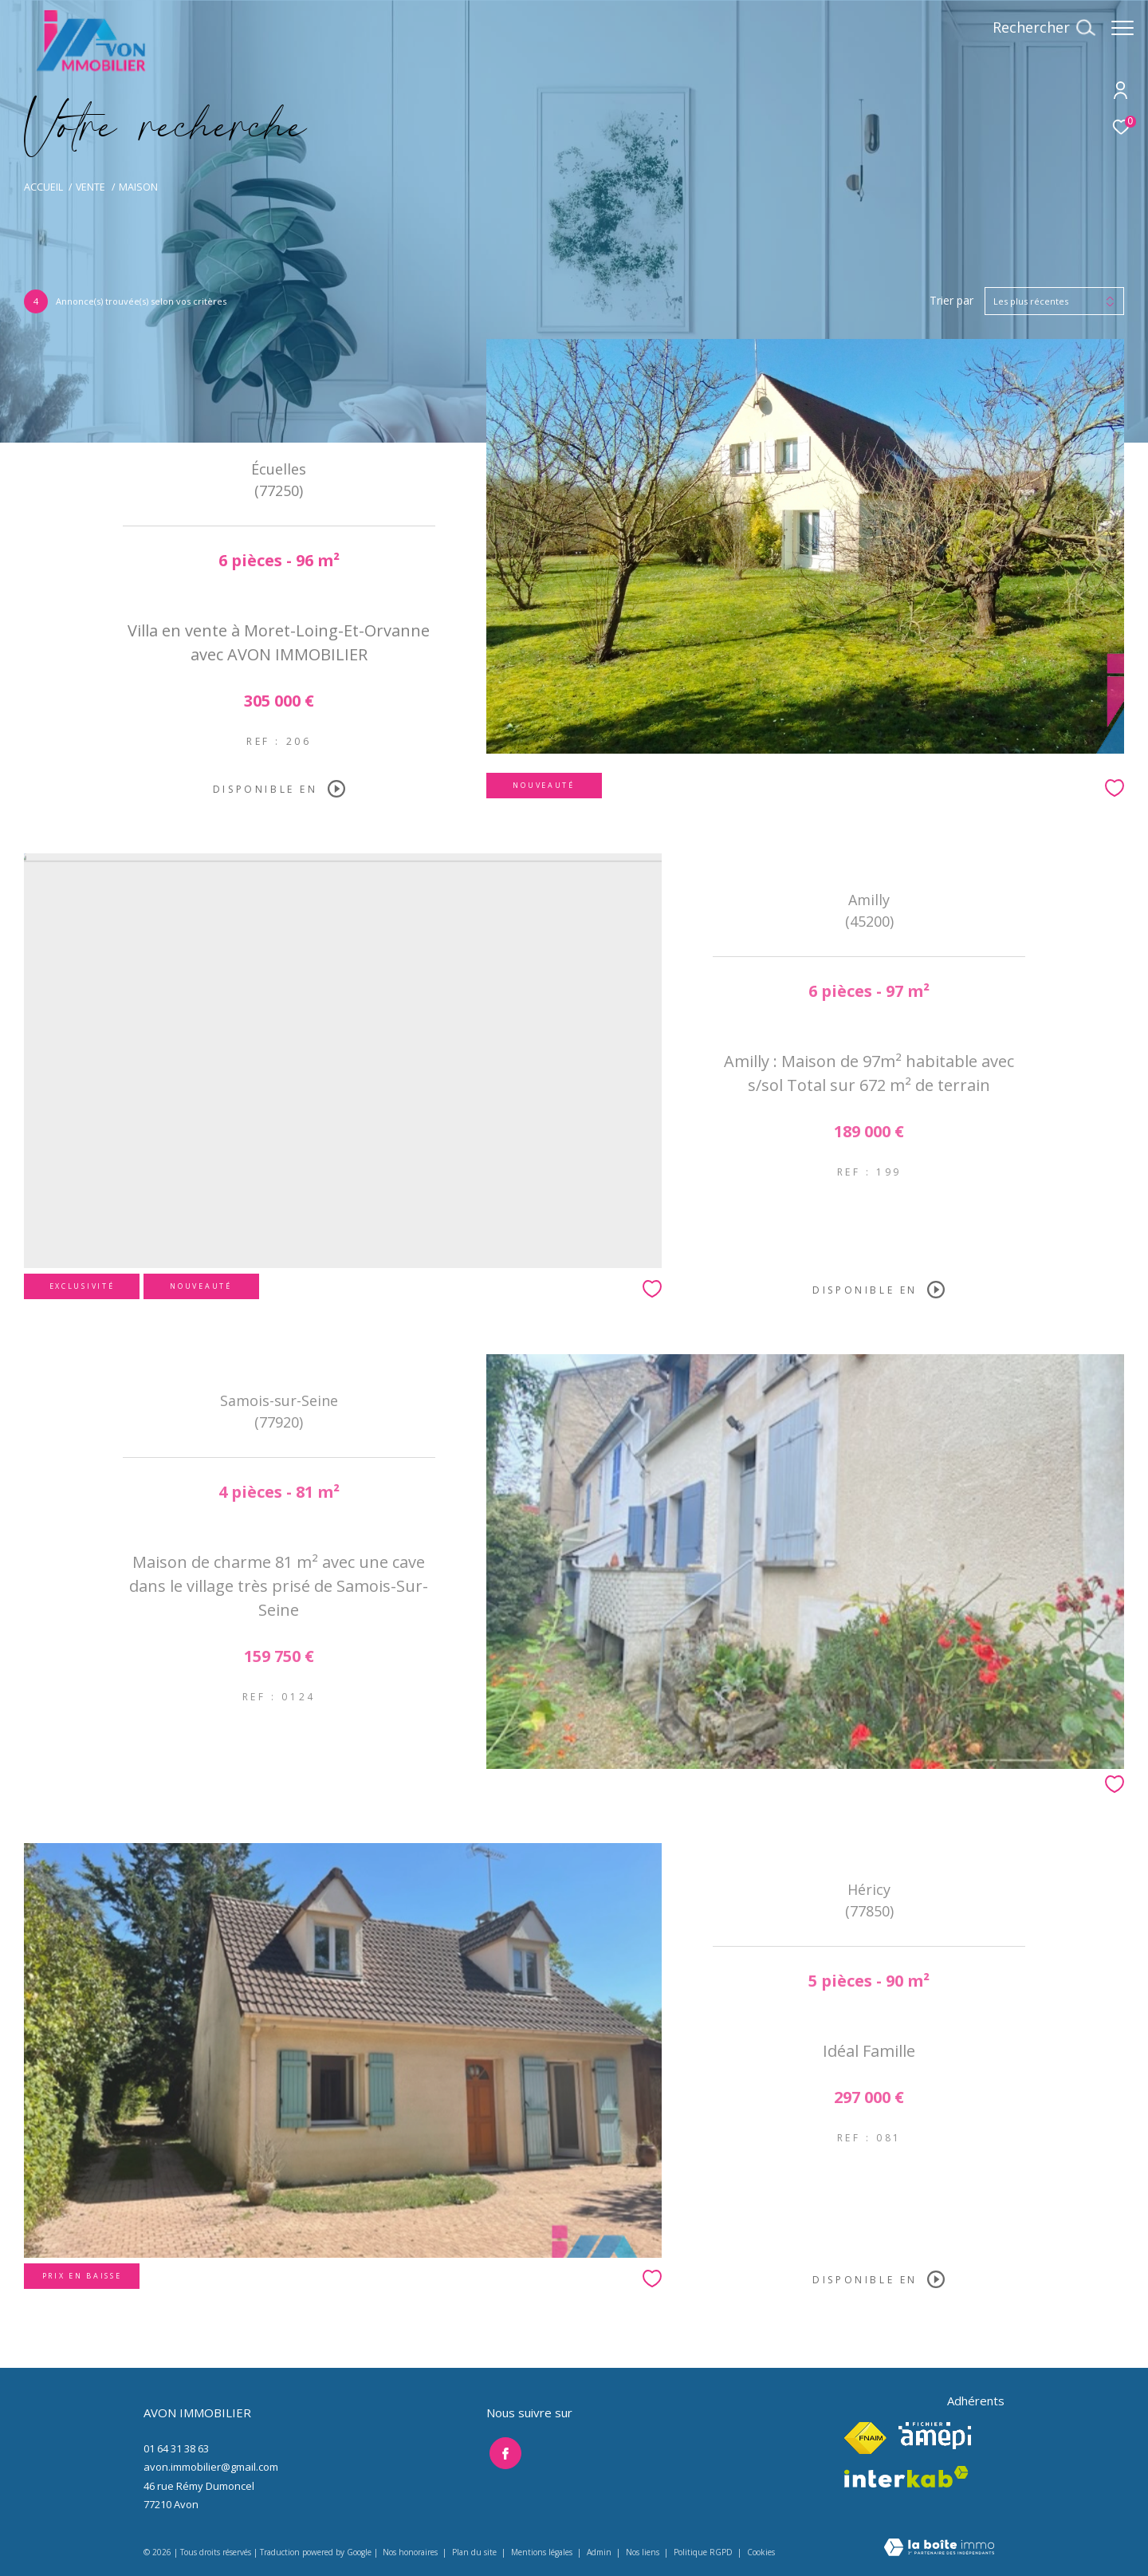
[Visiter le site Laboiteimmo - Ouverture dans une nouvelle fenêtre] (939, 2548)
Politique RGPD (703, 2552)
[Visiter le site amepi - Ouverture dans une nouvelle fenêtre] (934, 2435)
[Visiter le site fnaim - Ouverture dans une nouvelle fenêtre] (865, 2438)
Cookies (761, 2553)
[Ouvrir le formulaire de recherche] (1036, 28)
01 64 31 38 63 (176, 2448)
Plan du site (475, 2552)
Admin (600, 2552)
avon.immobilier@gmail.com (211, 2467)
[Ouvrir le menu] (1122, 28)
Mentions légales (543, 2552)
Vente (90, 187)
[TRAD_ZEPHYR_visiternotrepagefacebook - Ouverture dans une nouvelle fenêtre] (502, 2451)
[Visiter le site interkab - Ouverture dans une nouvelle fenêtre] (906, 2476)
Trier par (951, 301)
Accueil (43, 187)
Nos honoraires (410, 2552)
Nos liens (644, 2552)
